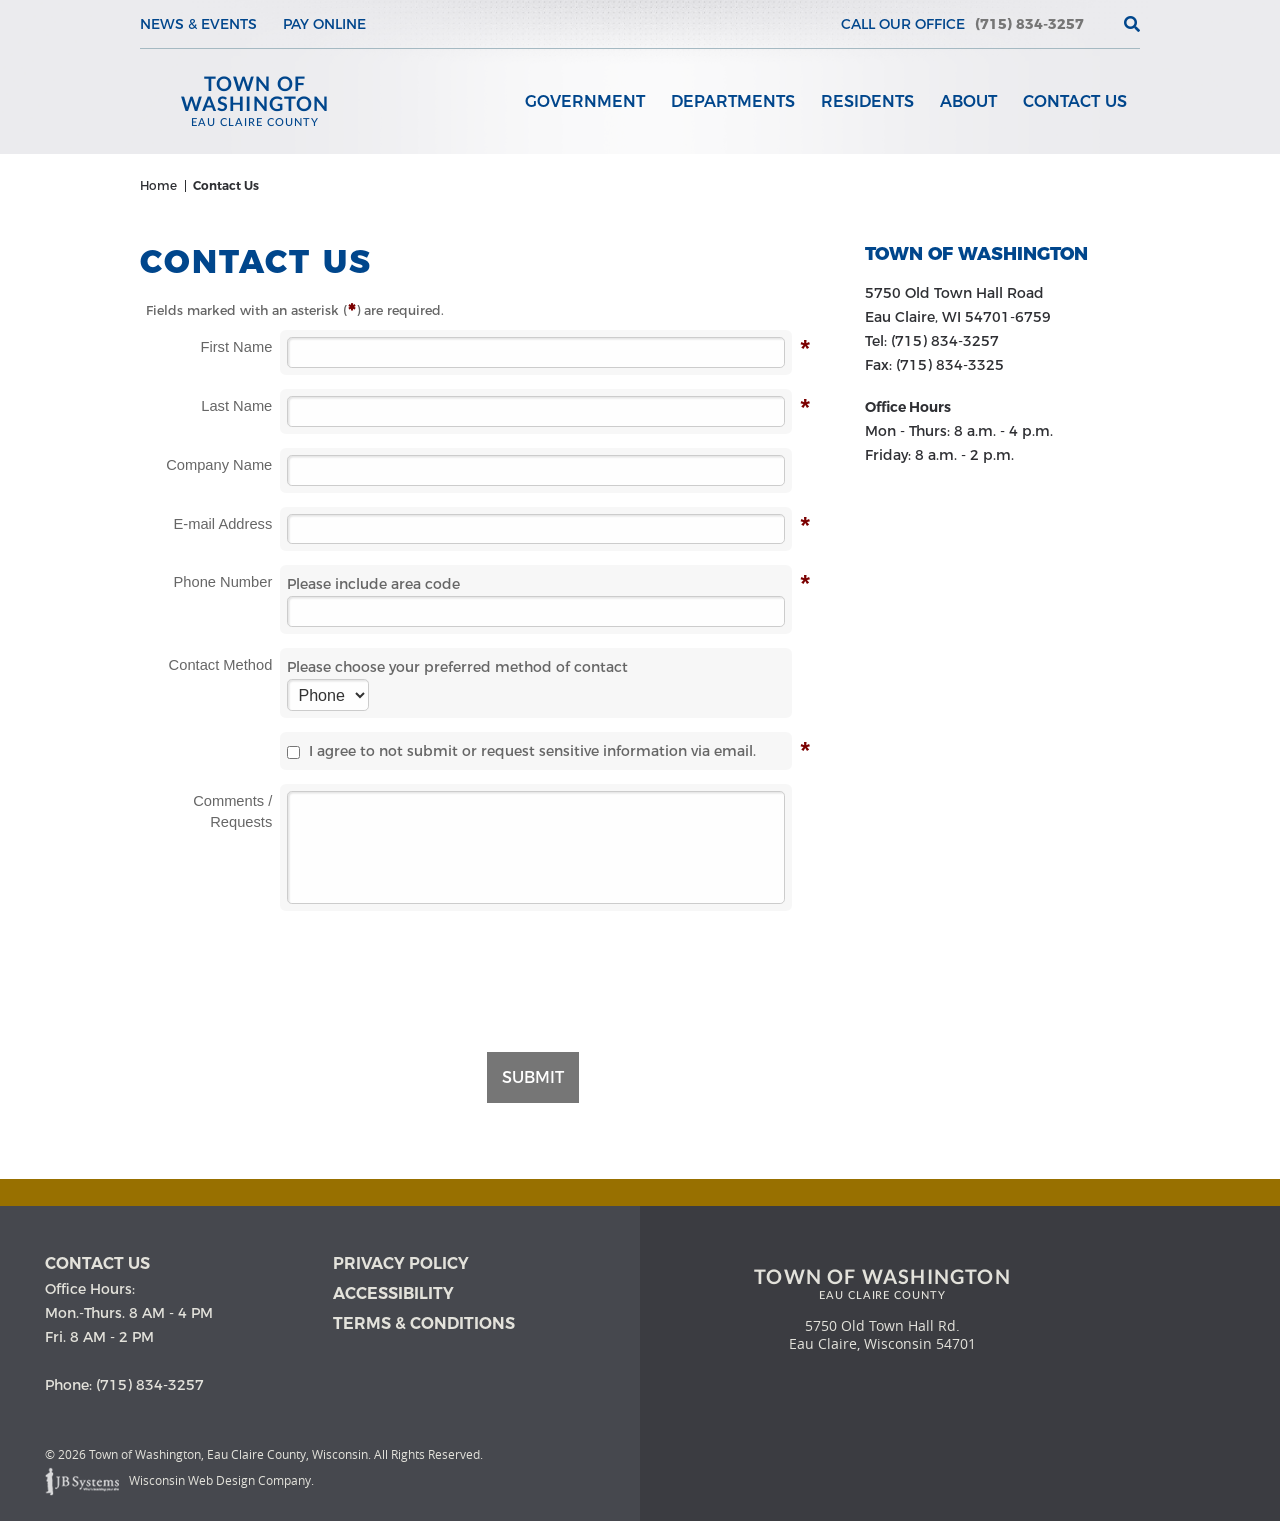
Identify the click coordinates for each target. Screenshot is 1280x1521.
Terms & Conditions (424, 1323)
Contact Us (1075, 101)
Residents (867, 101)
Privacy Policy (401, 1263)
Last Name (236, 406)
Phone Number (223, 582)
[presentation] (536, 971)
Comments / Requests (232, 811)
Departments (733, 101)
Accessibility (393, 1293)
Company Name (219, 465)
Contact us (97, 1263)
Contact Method (221, 665)
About (968, 101)
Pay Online (324, 24)
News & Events (198, 24)
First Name (236, 347)
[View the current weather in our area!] (1099, 24)
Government (585, 101)
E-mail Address (223, 524)
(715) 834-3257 (1029, 24)
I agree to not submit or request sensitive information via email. (521, 751)
